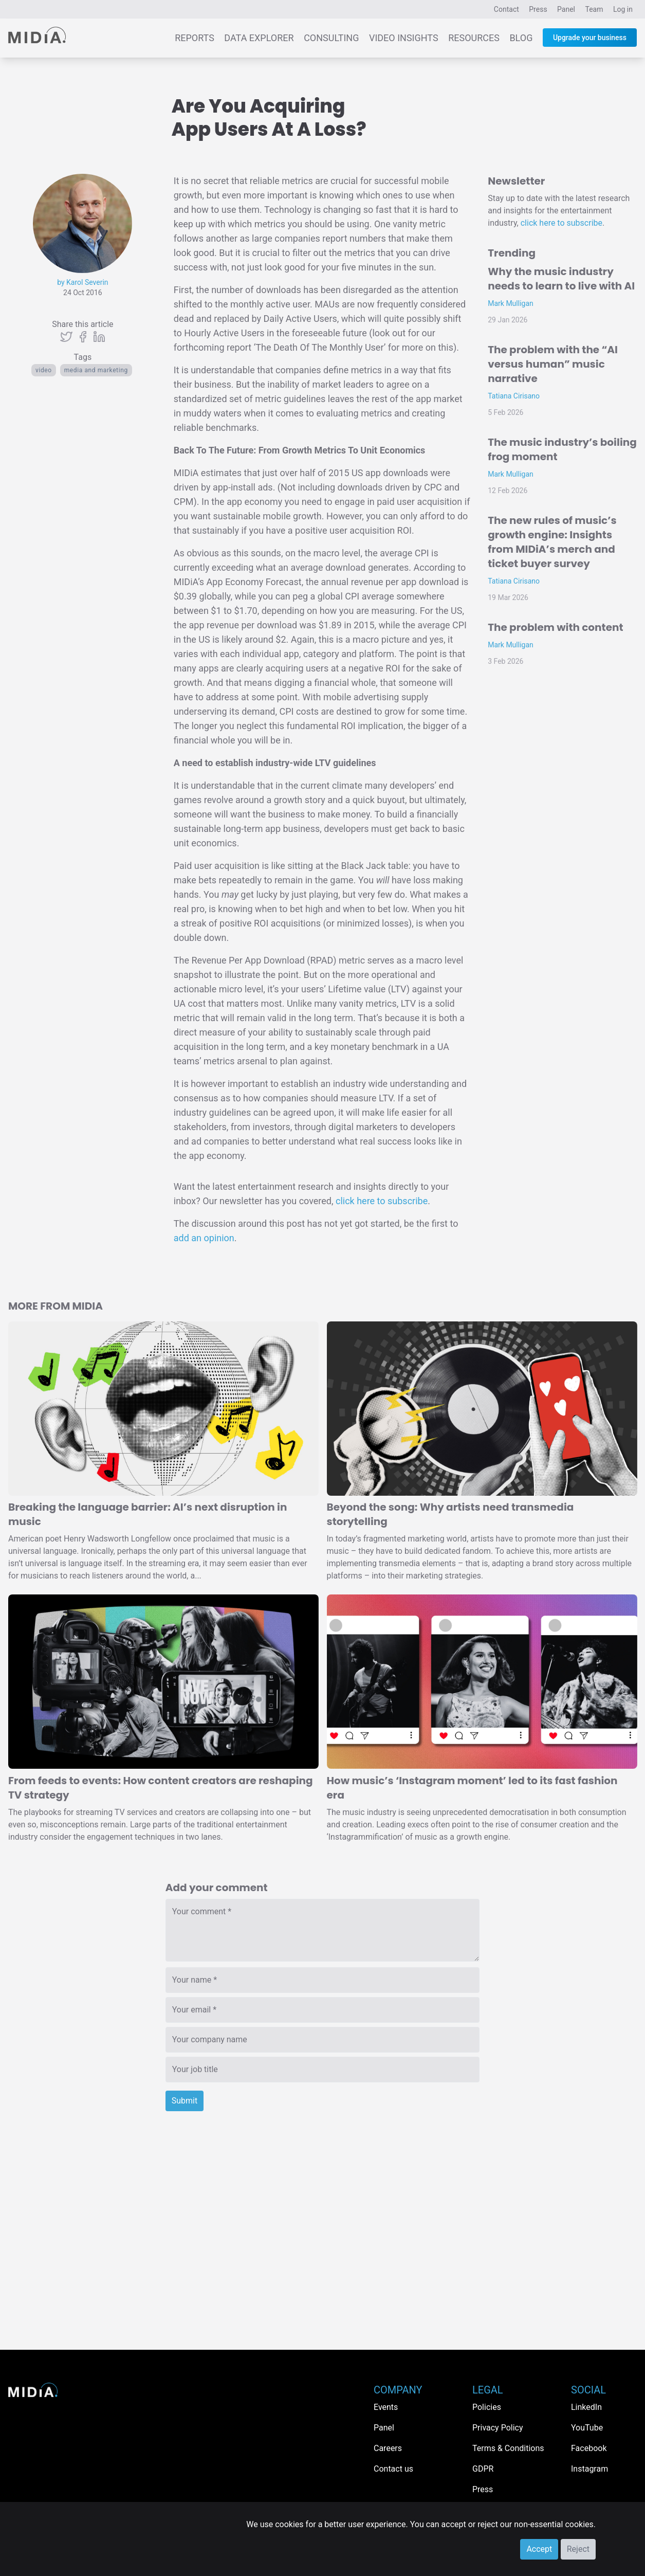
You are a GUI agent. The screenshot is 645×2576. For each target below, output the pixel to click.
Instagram (589, 2469)
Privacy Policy (497, 2428)
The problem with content (555, 627)
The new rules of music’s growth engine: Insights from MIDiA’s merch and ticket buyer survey (552, 542)
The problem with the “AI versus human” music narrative (553, 364)
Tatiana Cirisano (514, 396)
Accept (539, 2549)
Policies (486, 2407)
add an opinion (204, 1237)
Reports (194, 37)
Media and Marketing (96, 370)
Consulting (331, 37)
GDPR (482, 2469)
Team (594, 9)
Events (386, 2407)
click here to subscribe (382, 1200)
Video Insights (403, 37)
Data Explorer (258, 37)
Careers (388, 2448)
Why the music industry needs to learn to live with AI (561, 278)
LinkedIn (586, 2407)
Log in (623, 9)
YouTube (587, 2428)
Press (538, 9)
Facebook (588, 2448)
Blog (520, 37)
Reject (578, 2549)
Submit (184, 2101)
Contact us (393, 2469)
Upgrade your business (589, 37)
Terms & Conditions (508, 2448)
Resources (474, 37)
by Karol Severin (82, 282)
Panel (566, 9)
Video (43, 370)
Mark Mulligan (510, 303)
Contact (506, 9)
